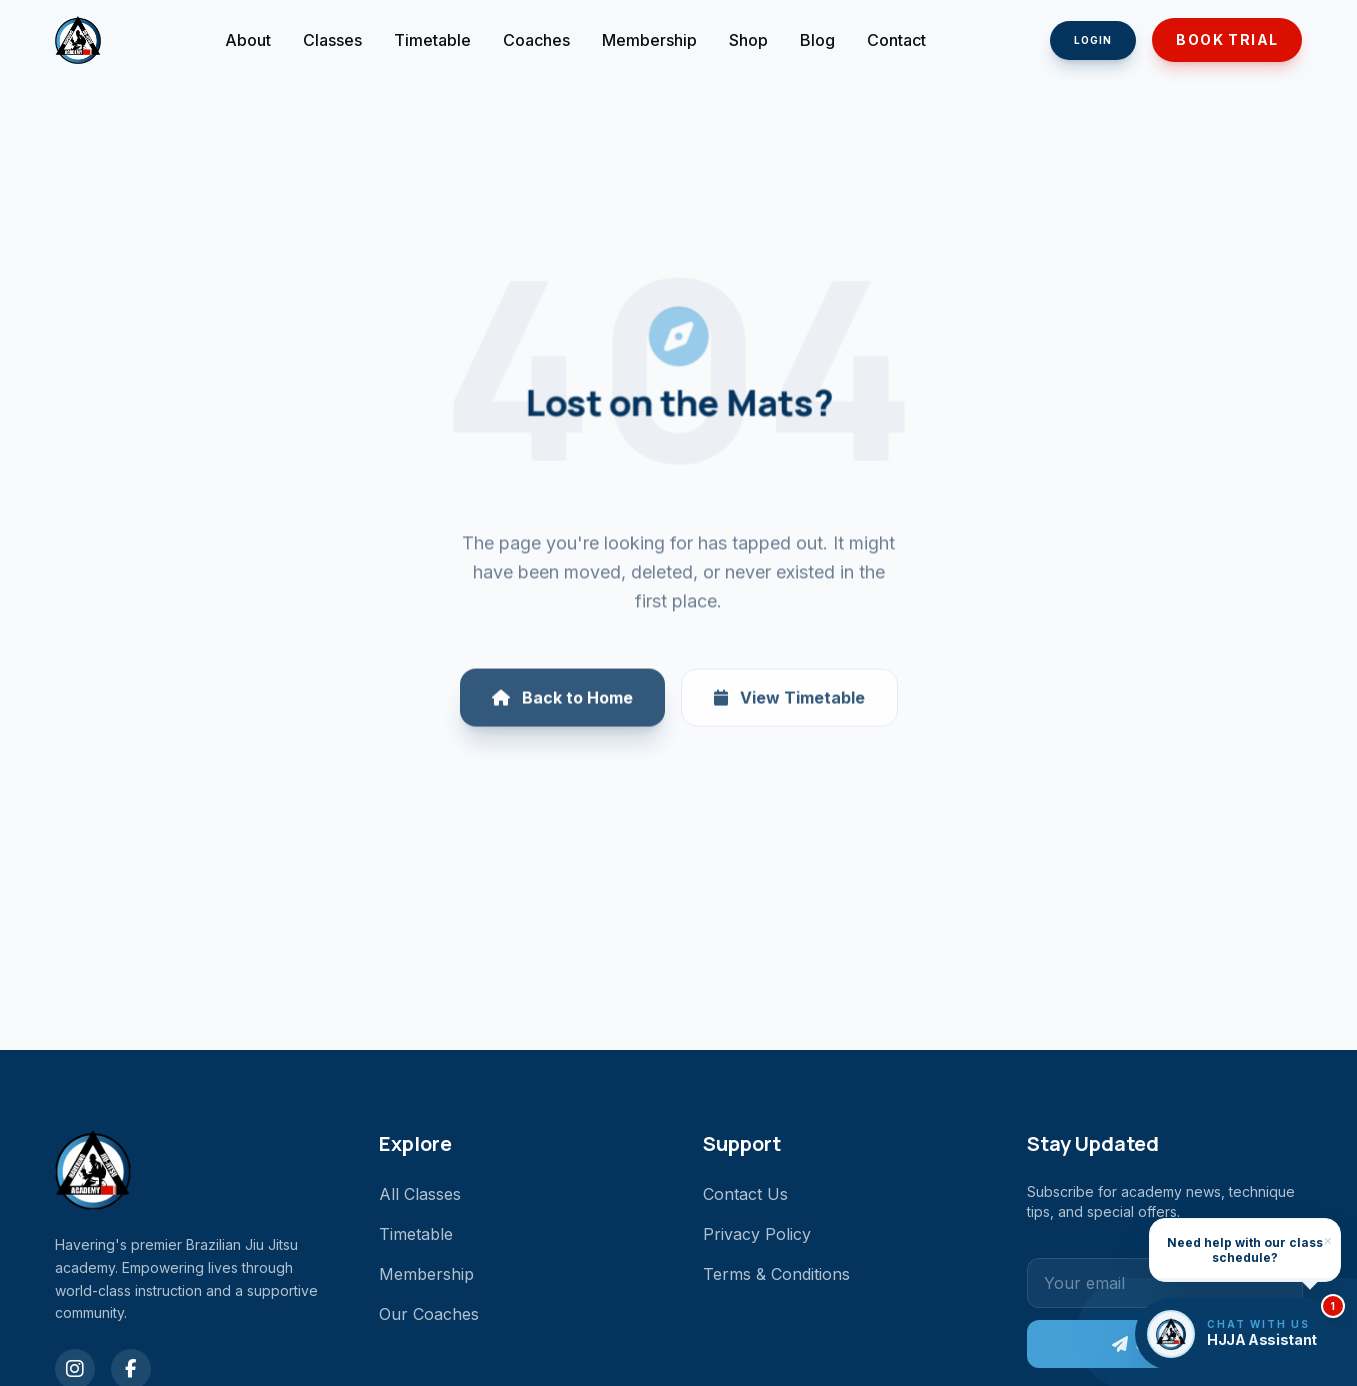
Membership (649, 40)
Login (1093, 40)
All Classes (420, 1194)
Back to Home (562, 708)
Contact (896, 40)
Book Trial (1227, 39)
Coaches (536, 40)
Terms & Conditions (776, 1274)
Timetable (432, 40)
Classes (332, 40)
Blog (817, 40)
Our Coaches (429, 1314)
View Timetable (789, 708)
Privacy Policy (757, 1234)
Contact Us (745, 1194)
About (248, 40)
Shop (748, 40)
